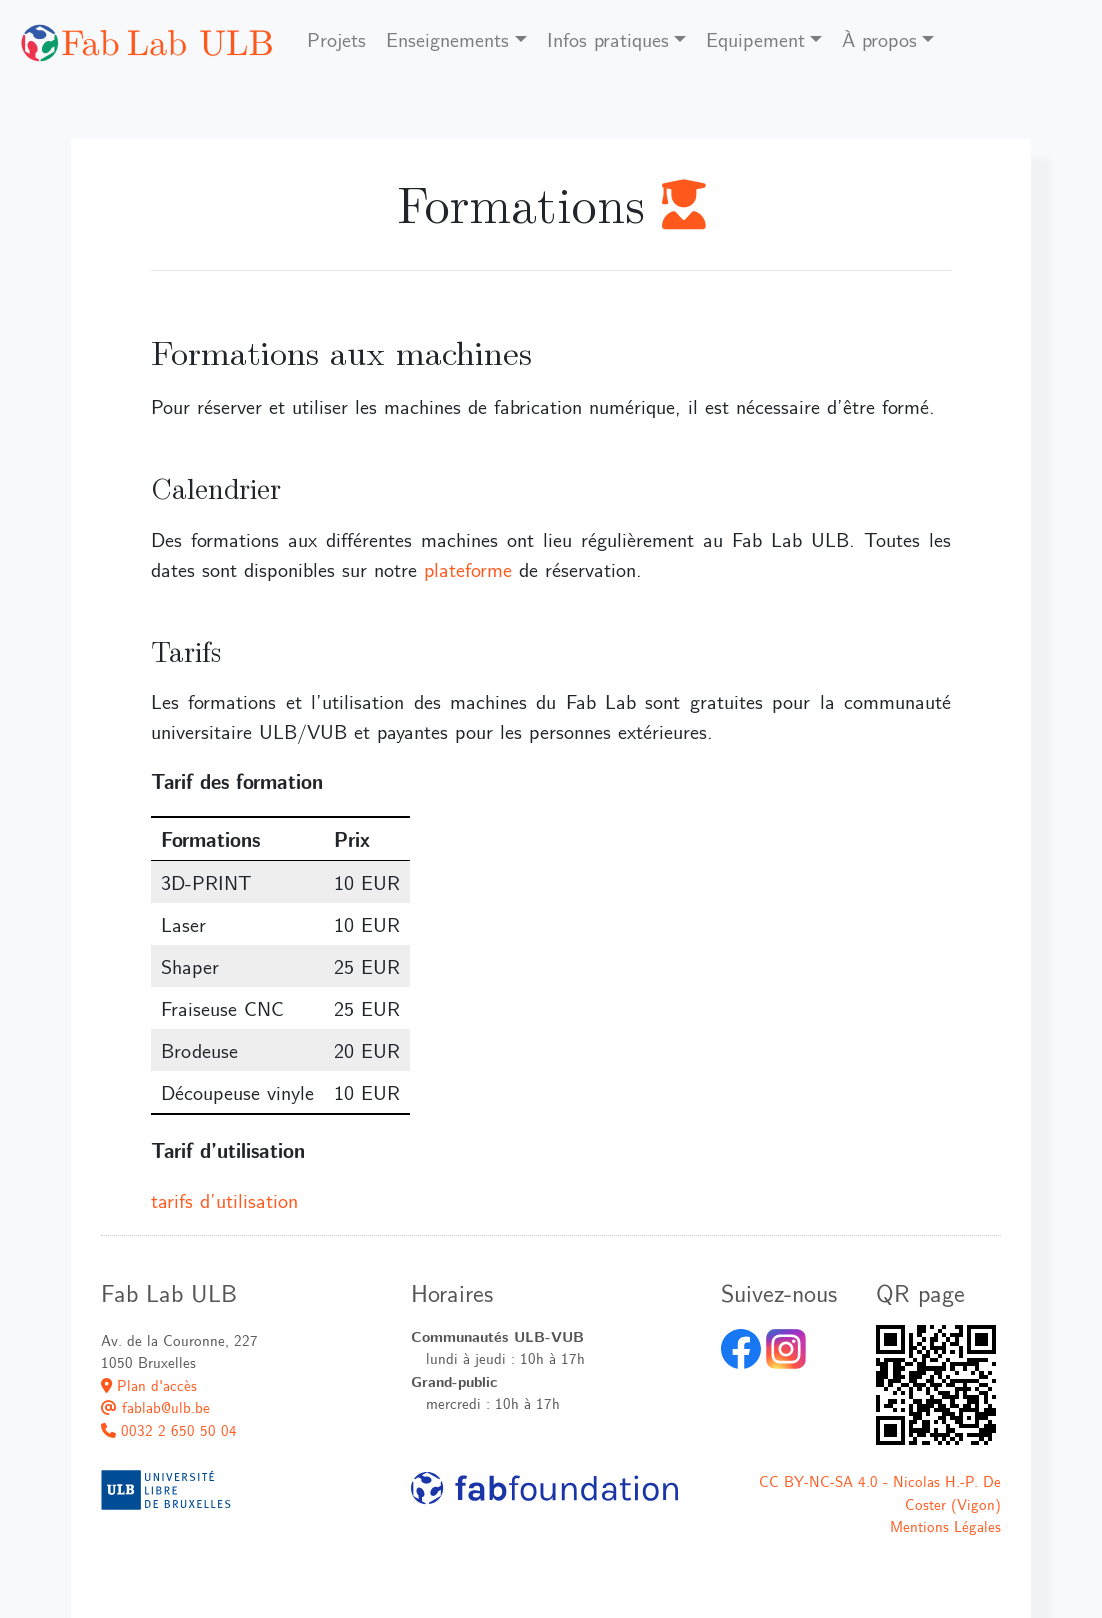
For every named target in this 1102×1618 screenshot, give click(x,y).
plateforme (468, 569)
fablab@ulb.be (155, 1407)
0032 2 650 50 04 (169, 1430)
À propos (879, 39)
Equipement (755, 39)
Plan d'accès (149, 1385)
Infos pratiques (608, 39)
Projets (336, 39)
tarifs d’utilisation (224, 1200)
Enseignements (447, 39)
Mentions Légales (945, 1526)
